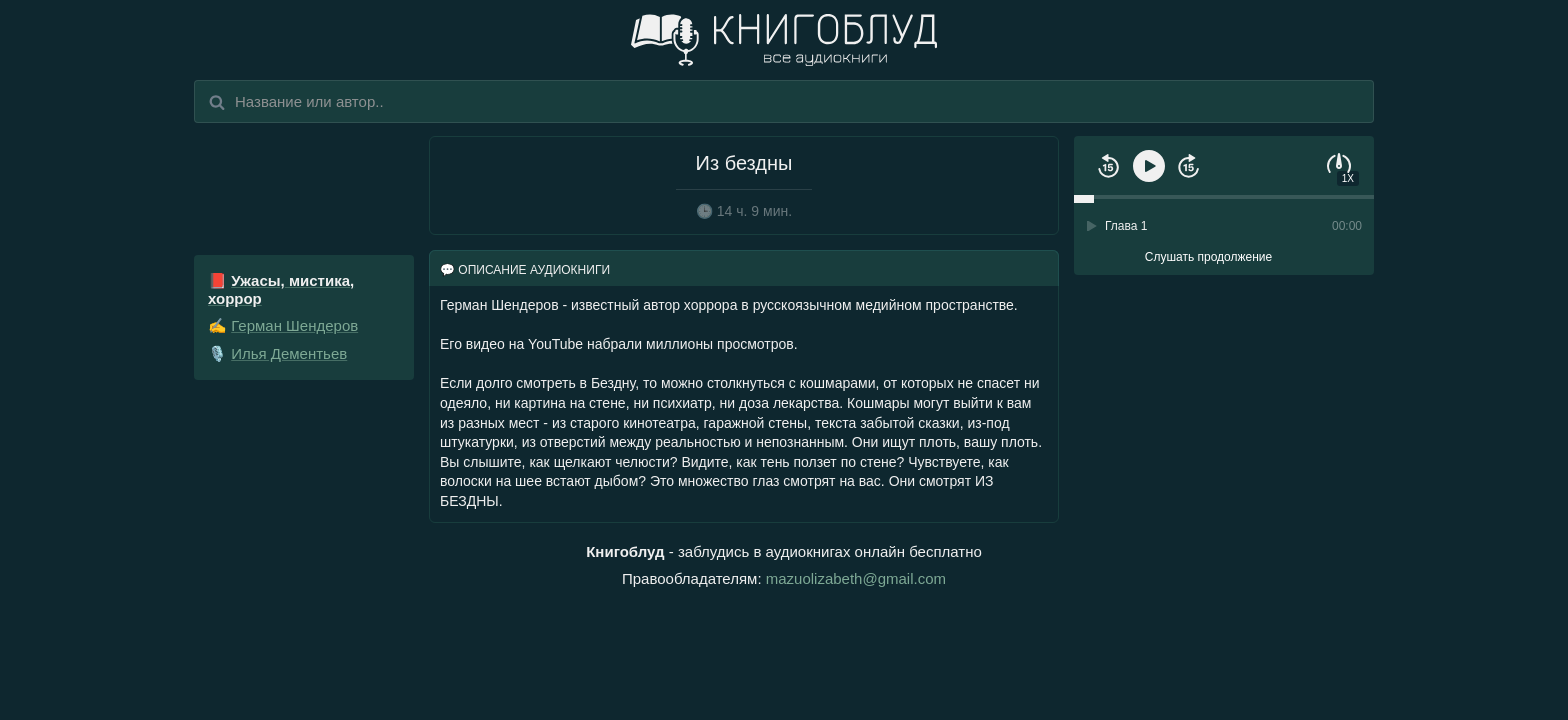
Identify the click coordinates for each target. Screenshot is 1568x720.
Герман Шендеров (294, 325)
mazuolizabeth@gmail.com (856, 578)
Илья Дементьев (289, 353)
